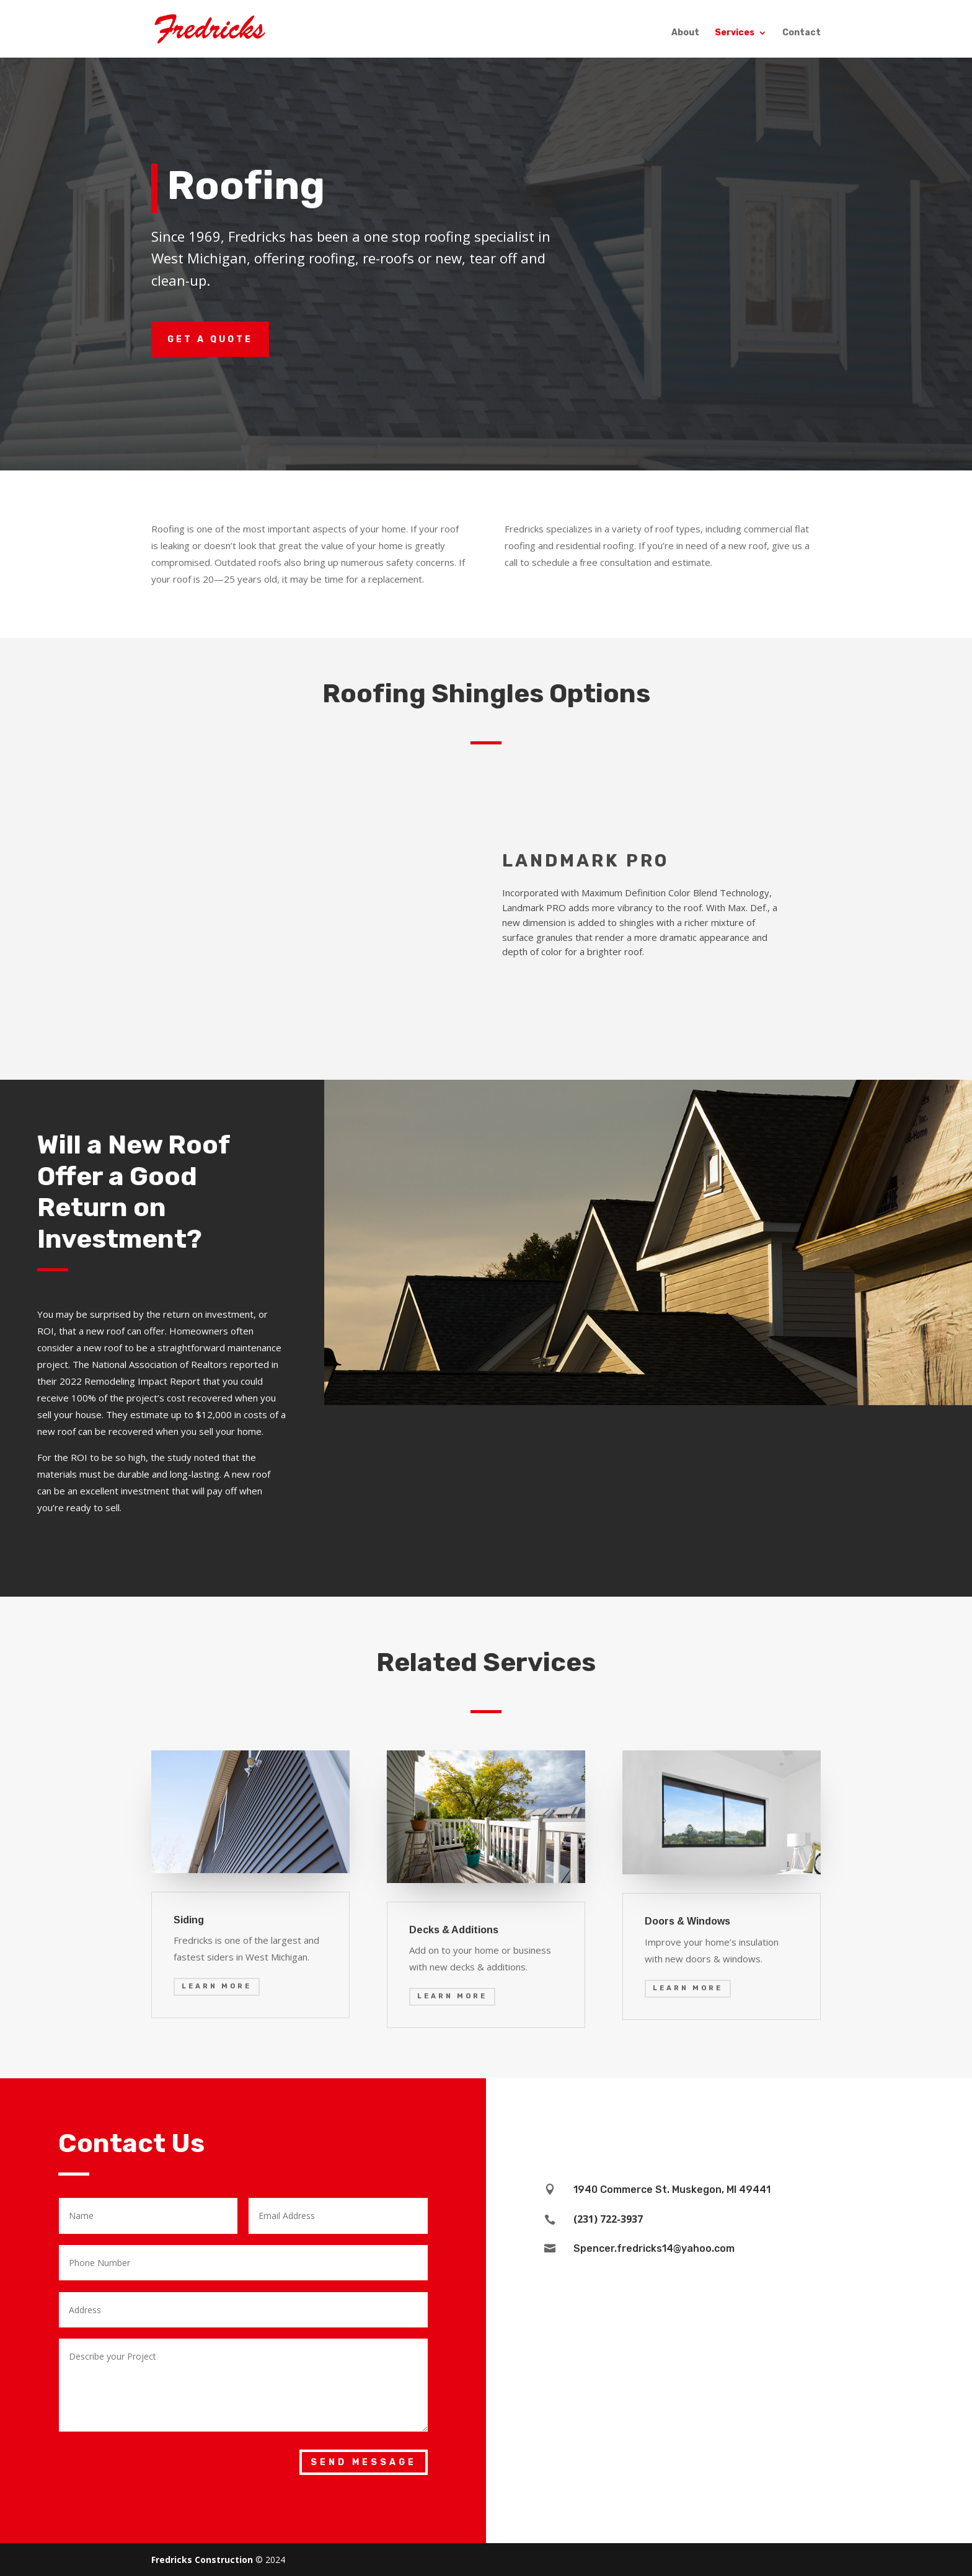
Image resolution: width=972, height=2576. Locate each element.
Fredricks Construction (202, 2559)
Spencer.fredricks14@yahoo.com (654, 2248)
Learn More (217, 1986)
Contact (801, 34)
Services (734, 34)
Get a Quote (210, 339)
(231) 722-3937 (608, 2219)
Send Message (364, 2462)
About (685, 34)
